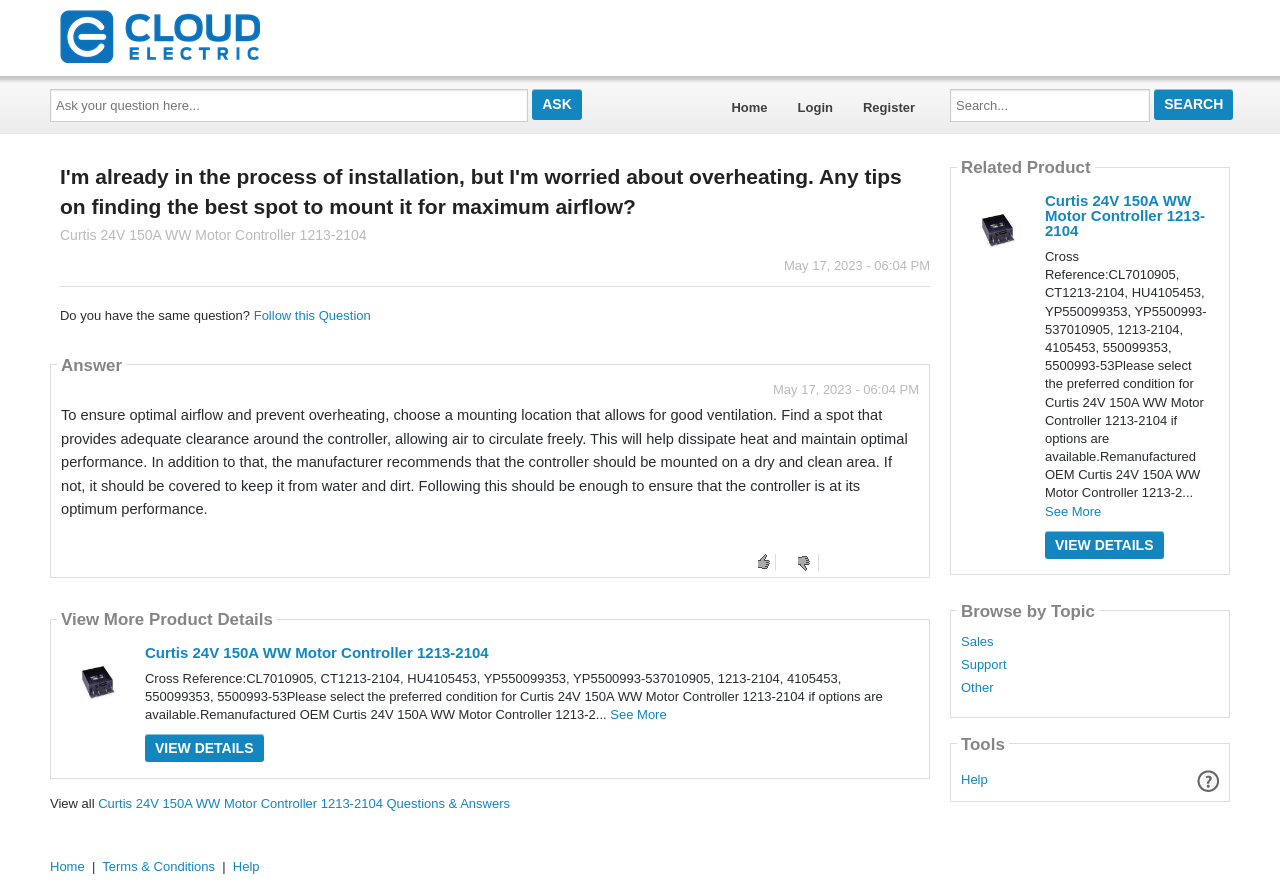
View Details (204, 748)
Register (889, 107)
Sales (977, 642)
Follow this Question (312, 315)
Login (815, 107)
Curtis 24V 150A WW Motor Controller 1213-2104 (317, 652)
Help (974, 779)
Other (977, 688)
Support (984, 665)
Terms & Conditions (158, 866)
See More (638, 714)
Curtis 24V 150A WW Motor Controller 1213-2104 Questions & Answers (304, 803)
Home (749, 107)
